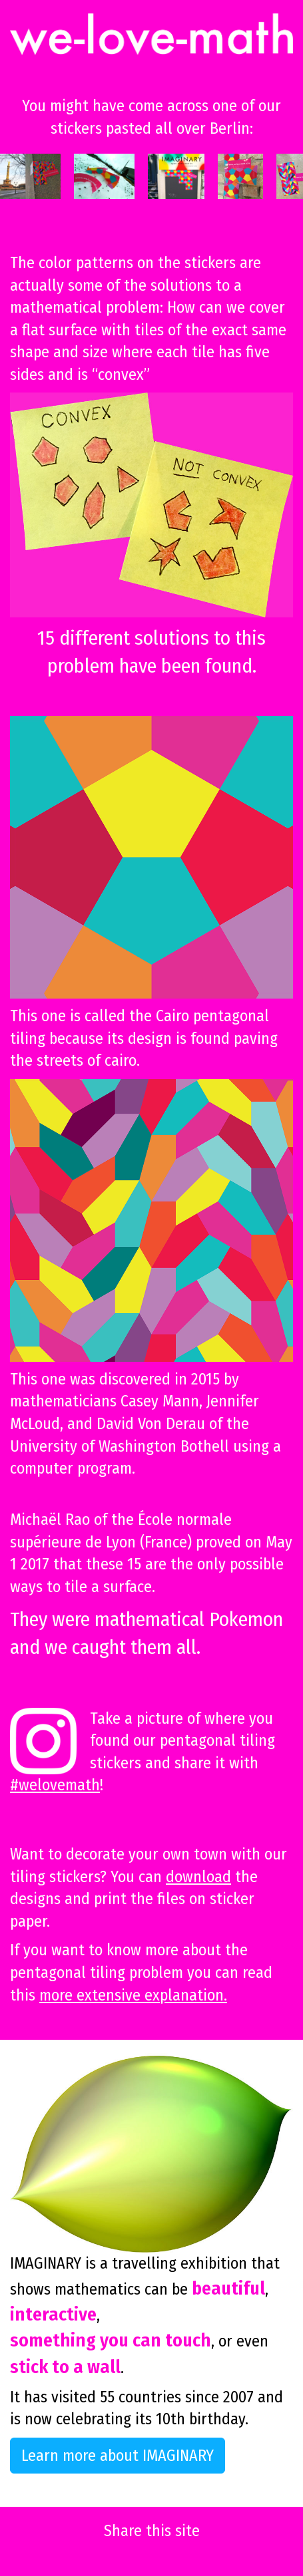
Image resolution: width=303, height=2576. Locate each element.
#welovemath (55, 1785)
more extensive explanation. (133, 1995)
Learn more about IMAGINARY (117, 2455)
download (198, 1876)
